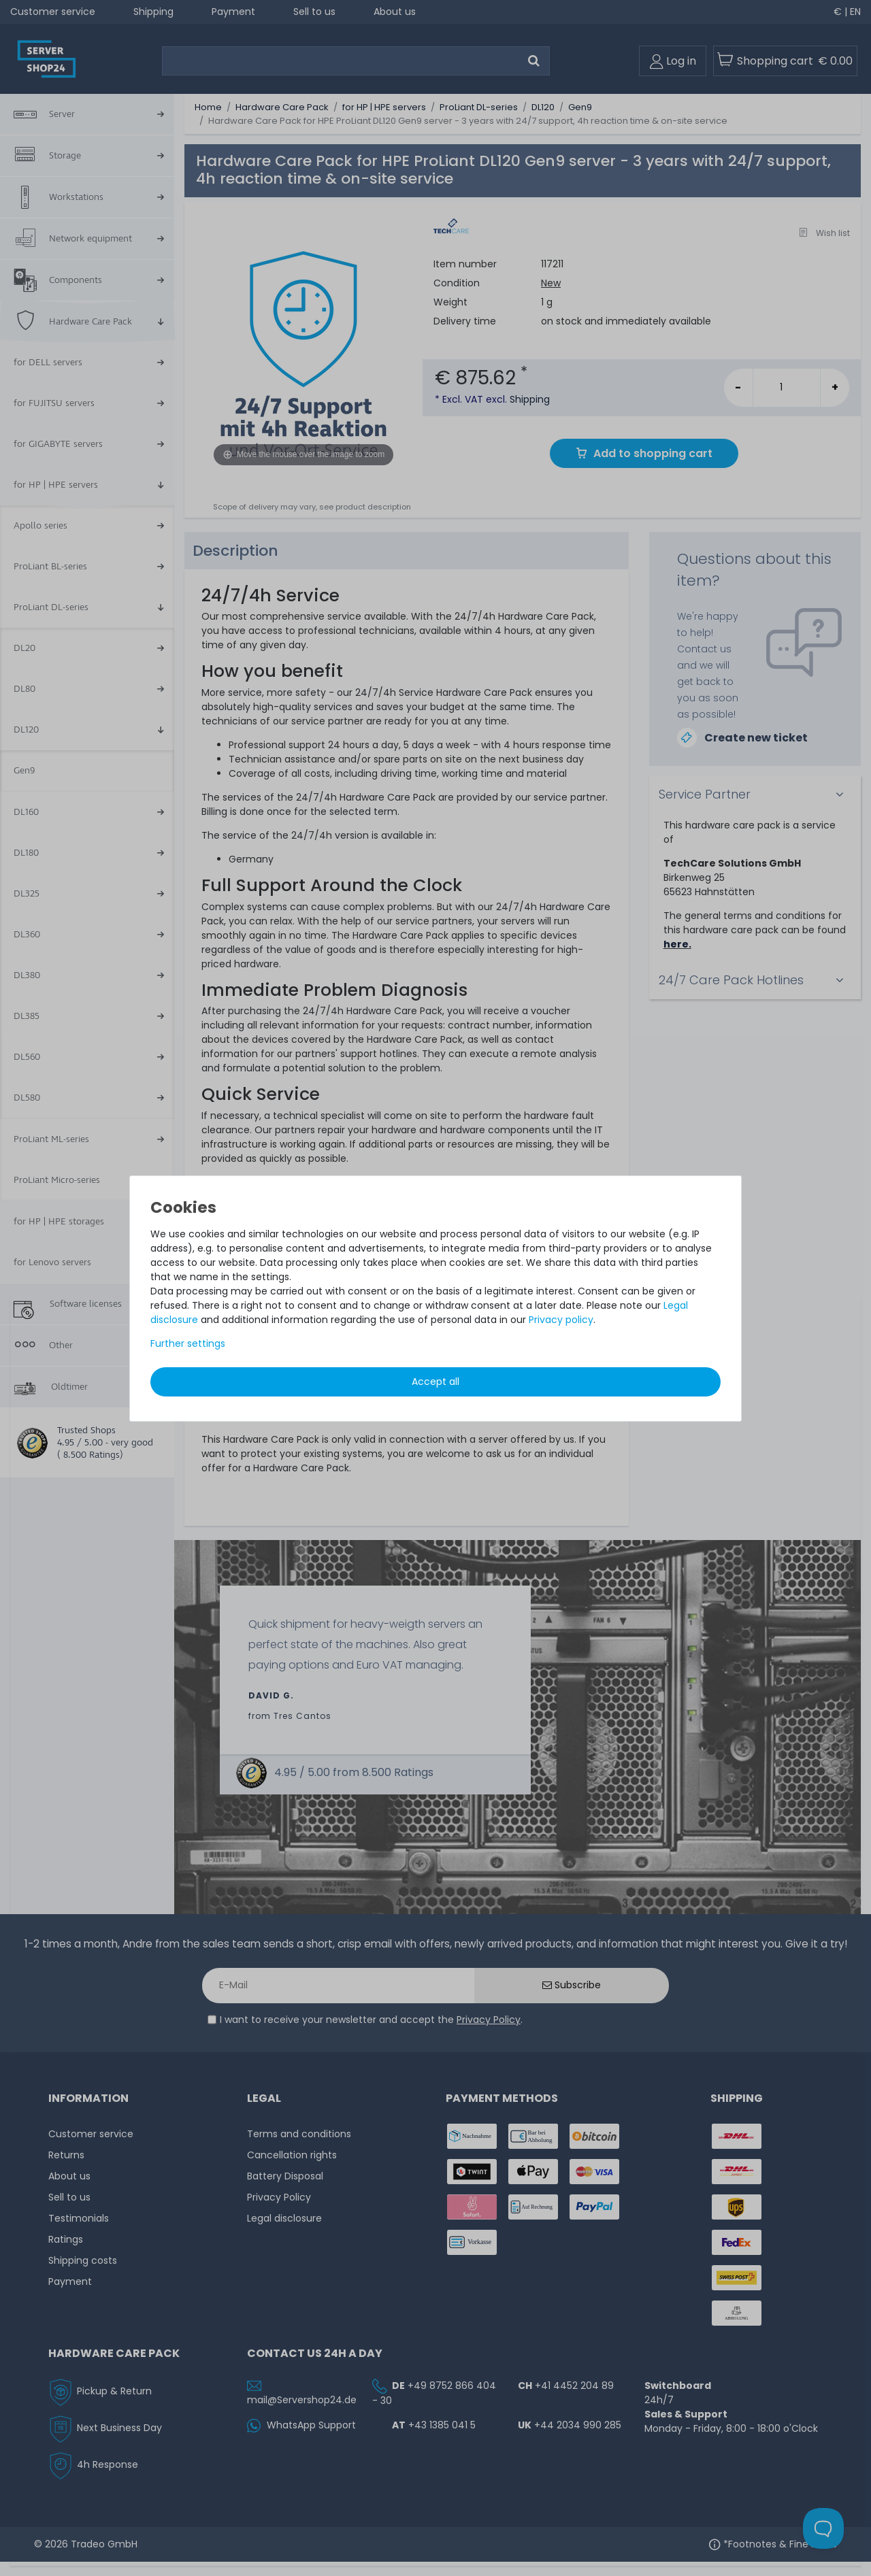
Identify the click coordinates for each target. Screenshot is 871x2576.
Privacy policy (561, 1319)
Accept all (435, 1381)
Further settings (187, 1343)
